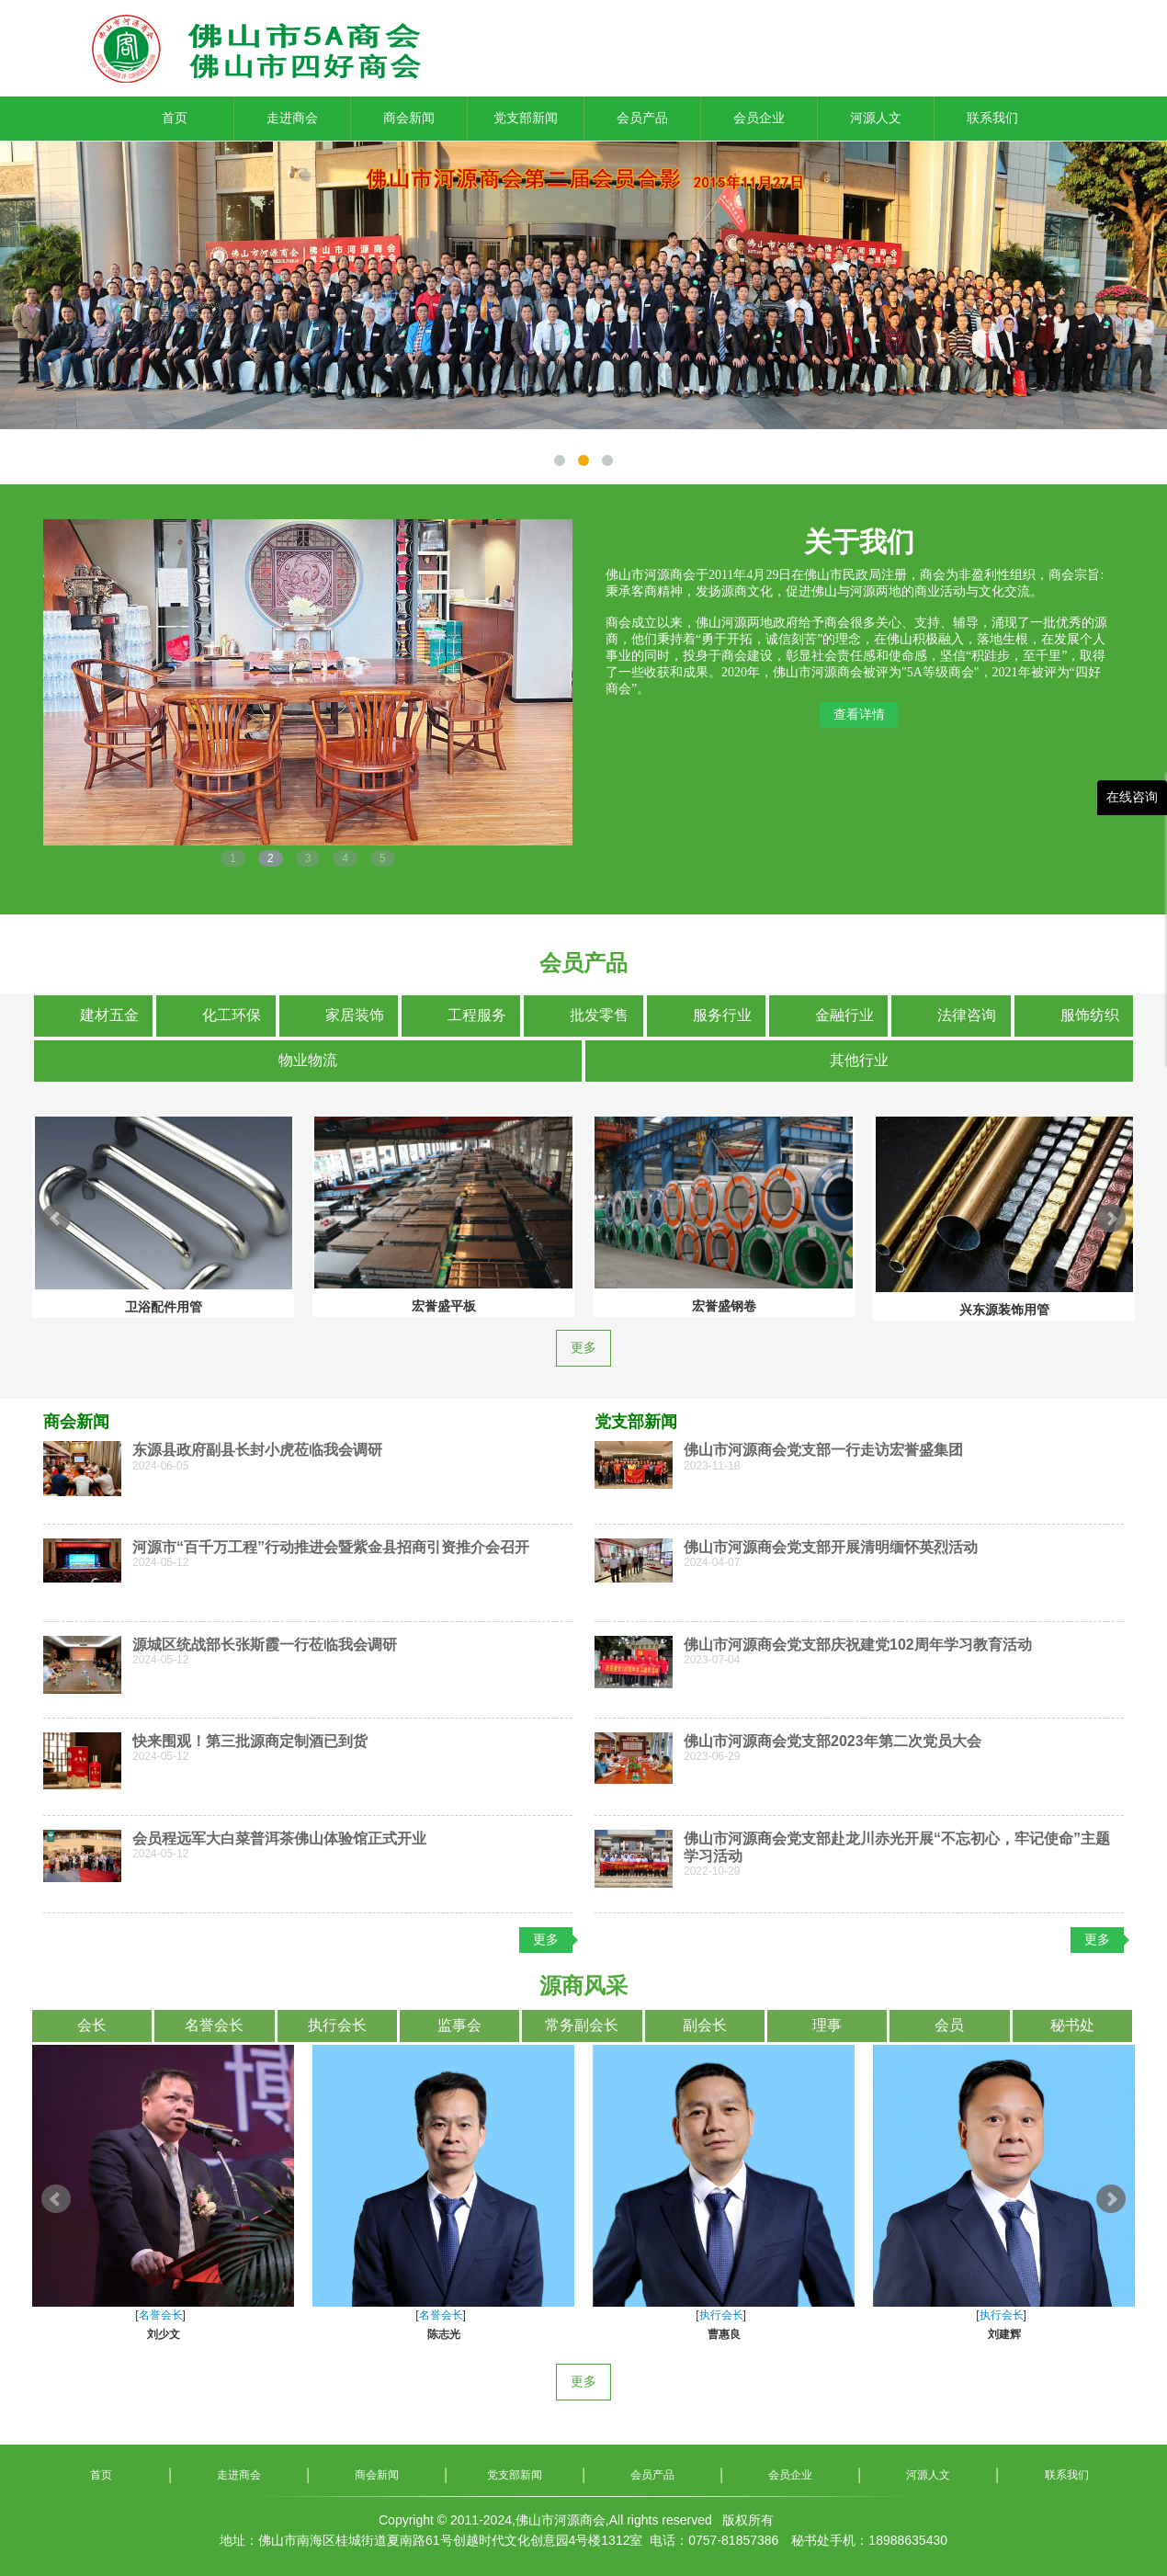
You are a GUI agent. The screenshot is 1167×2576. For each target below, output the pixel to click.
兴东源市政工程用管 (358, 1303)
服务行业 (722, 1015)
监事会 (459, 2025)
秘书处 (1072, 2025)
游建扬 (358, 2334)
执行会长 (337, 2025)
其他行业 (859, 1060)
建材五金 (109, 1015)
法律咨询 (966, 1015)
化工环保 (231, 1015)
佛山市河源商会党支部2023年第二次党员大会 (832, 1741)
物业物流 (307, 1060)
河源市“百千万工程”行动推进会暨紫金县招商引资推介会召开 (330, 1547)
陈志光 (918, 2334)
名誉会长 (214, 2025)
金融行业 (844, 1015)
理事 (827, 2025)
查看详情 (859, 714)
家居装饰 (354, 1015)
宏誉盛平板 (919, 1306)
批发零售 (599, 1015)
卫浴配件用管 (638, 1306)
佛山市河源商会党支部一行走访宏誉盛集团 (823, 1450)
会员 (949, 2025)
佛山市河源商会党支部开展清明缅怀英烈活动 (831, 1547)
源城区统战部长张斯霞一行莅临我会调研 (264, 1644)
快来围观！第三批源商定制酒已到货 (250, 1741)
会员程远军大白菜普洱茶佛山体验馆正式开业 (279, 1838)
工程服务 (477, 1015)
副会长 (705, 2025)
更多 (583, 1348)
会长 (92, 2025)
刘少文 (638, 2334)
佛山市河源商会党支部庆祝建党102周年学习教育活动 (858, 1644)
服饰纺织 (1089, 1015)
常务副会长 (581, 2025)
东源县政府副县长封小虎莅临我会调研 (257, 1450)
